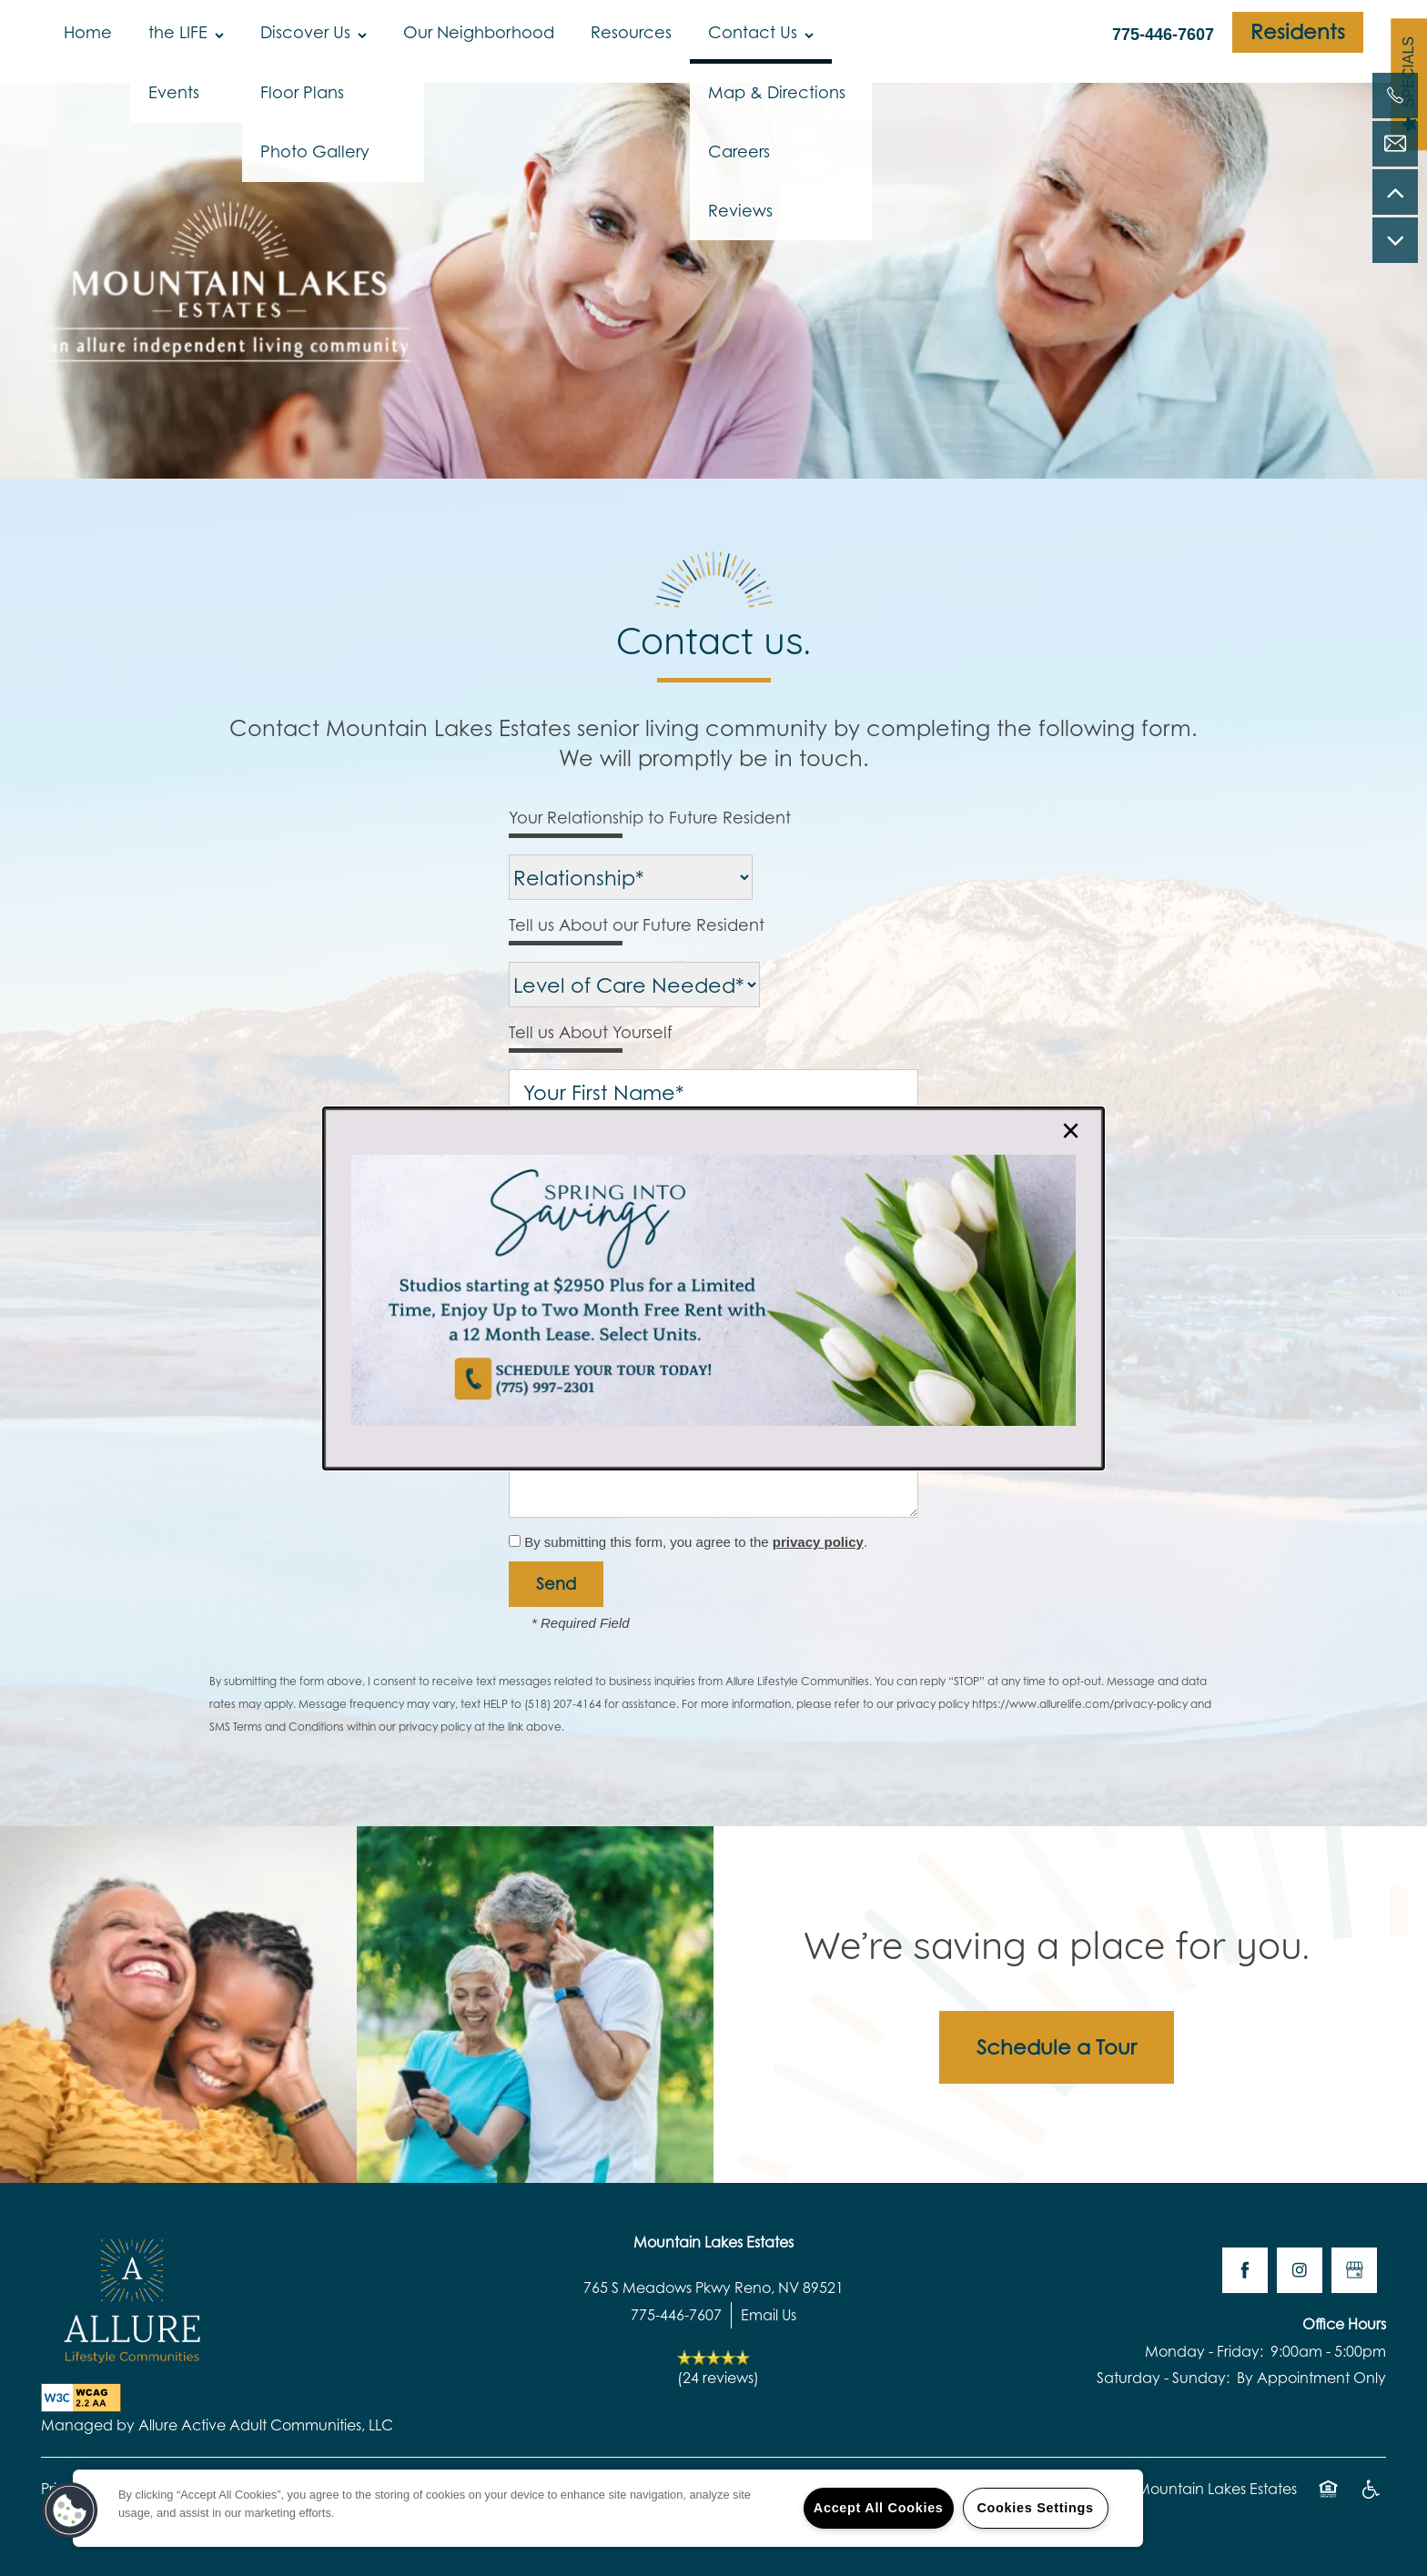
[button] (70, 2510)
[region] (608, 2508)
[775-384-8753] (1395, 95)
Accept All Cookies (879, 2507)
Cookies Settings (1035, 2507)
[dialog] (713, 1288)
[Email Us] (1395, 144)
